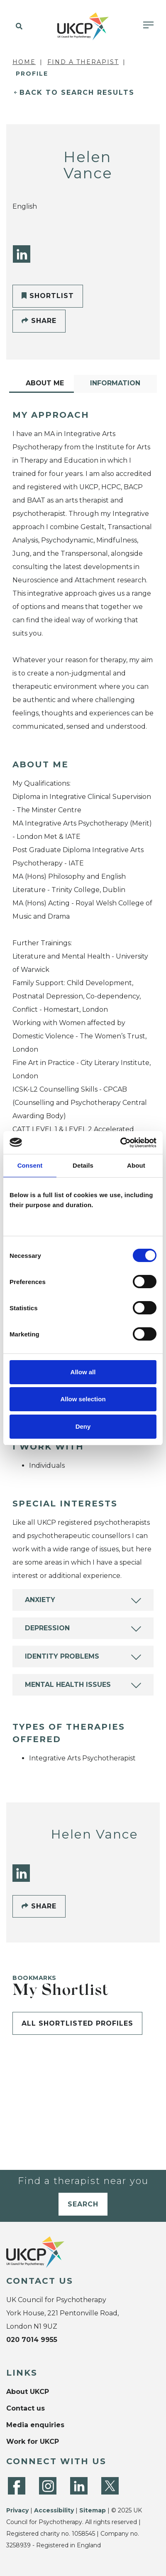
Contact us (25, 2408)
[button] (17, 27)
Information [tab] (115, 383)
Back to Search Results (77, 92)
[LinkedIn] (21, 254)
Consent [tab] (30, 1165)
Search (83, 2204)
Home (24, 62)
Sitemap (92, 2510)
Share (39, 321)
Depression (47, 1628)
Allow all (83, 1372)
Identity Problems (62, 1656)
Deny (83, 1426)
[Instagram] (47, 2486)
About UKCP (27, 2392)
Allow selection (82, 1399)
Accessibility (54, 2510)
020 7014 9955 (31, 2340)
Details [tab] (83, 1165)
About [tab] (136, 1165)
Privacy (17, 2510)
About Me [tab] (45, 383)
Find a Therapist (83, 62)
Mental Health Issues (68, 1685)
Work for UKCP (32, 2441)
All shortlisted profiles (77, 2023)
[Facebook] (16, 2486)
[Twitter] (110, 2486)
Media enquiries (35, 2425)
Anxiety (40, 1600)
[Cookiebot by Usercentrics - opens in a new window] (120, 1142)
